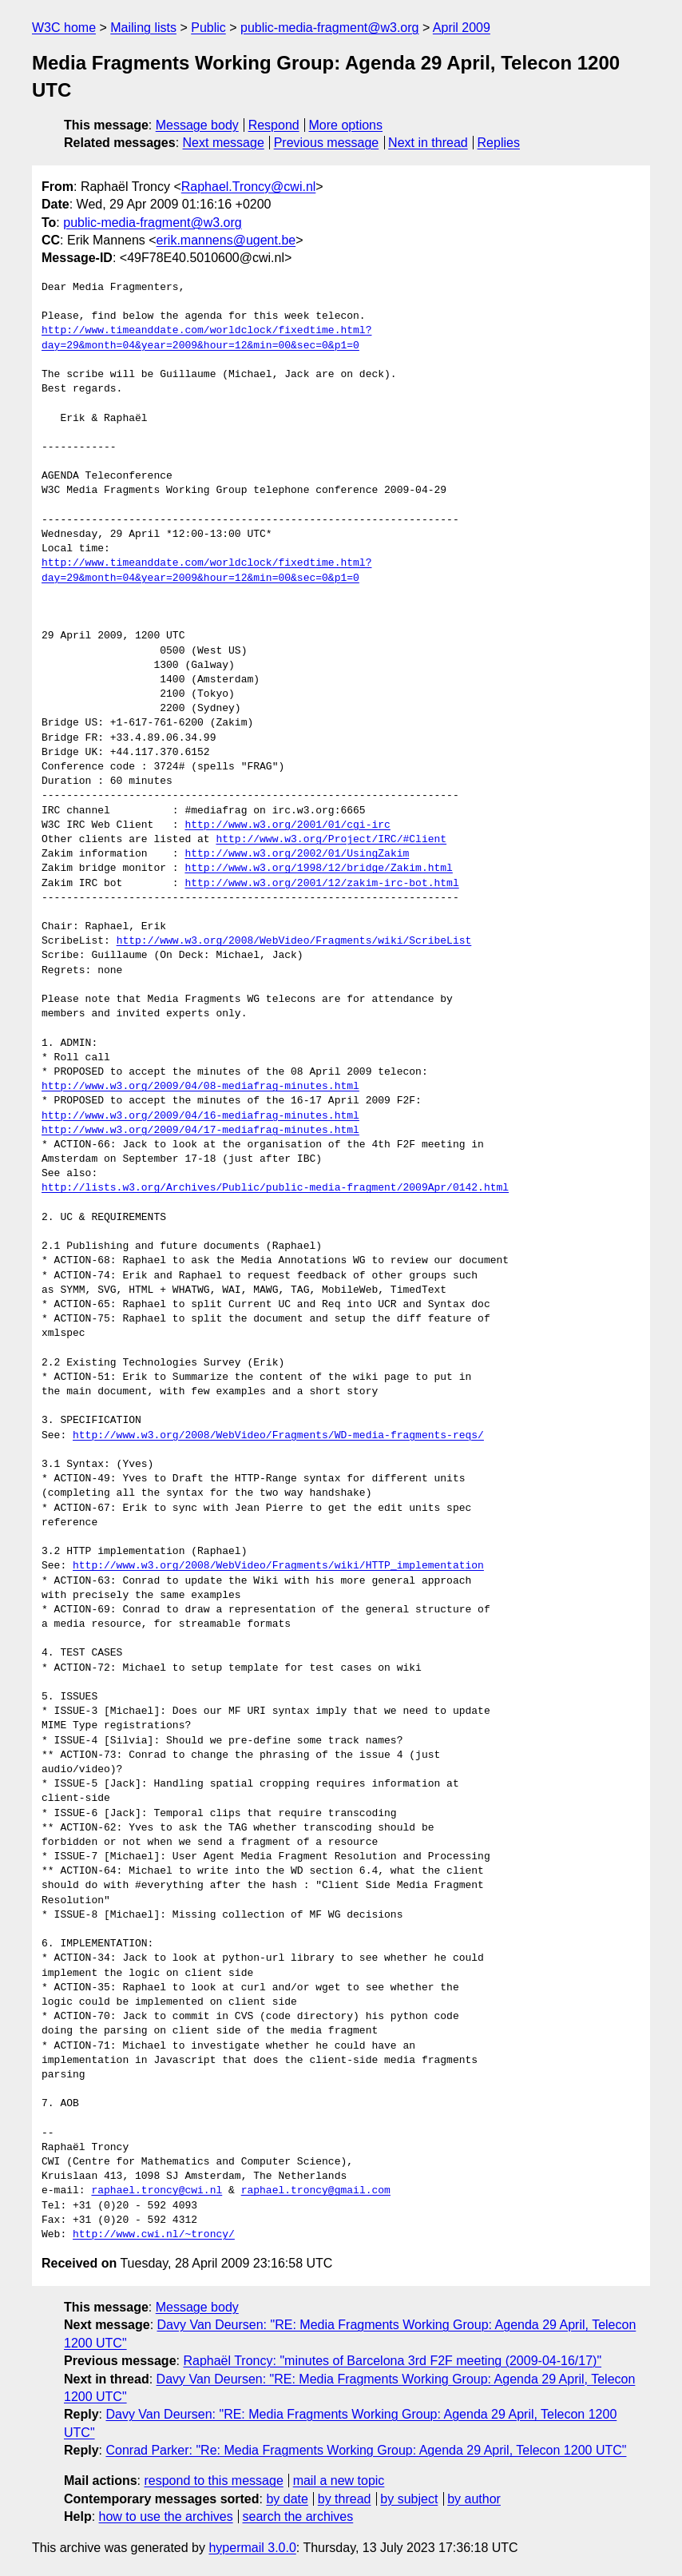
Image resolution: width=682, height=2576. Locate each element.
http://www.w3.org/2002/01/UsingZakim (296, 854)
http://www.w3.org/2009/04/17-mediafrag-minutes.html (200, 1130)
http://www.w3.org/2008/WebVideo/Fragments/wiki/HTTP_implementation (278, 1566)
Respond (273, 125)
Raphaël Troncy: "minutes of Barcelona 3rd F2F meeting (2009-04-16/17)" (392, 2360)
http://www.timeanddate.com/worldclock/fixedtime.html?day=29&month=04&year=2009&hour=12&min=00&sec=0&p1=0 (206, 338)
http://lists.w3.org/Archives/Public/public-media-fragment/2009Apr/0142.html (275, 1188)
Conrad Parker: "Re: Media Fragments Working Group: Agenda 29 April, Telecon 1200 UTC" (365, 2450)
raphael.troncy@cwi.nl (156, 2191)
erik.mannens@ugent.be (226, 240)
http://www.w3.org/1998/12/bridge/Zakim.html (318, 868)
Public (208, 27)
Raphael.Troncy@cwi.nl (248, 186)
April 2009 (461, 27)
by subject (409, 2499)
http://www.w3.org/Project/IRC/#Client (331, 840)
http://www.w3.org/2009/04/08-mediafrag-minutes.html (200, 1086)
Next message (223, 142)
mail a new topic (339, 2480)
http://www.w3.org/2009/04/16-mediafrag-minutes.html (200, 1116)
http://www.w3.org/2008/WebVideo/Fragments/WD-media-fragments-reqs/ (278, 1436)
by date (286, 2499)
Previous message (326, 142)
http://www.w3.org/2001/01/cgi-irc (287, 825)
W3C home (64, 27)
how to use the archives (166, 2516)
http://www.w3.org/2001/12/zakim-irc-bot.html (321, 884)
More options (346, 125)
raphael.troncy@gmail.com (316, 2191)
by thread (344, 2499)
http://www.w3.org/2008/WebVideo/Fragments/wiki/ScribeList (294, 941)
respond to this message (213, 2480)
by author (474, 2499)
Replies (499, 142)
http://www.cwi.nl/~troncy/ (154, 2235)
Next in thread (428, 142)
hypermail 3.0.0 (251, 2547)
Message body (197, 125)
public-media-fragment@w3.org (329, 27)
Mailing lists (143, 27)
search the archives (298, 2516)
